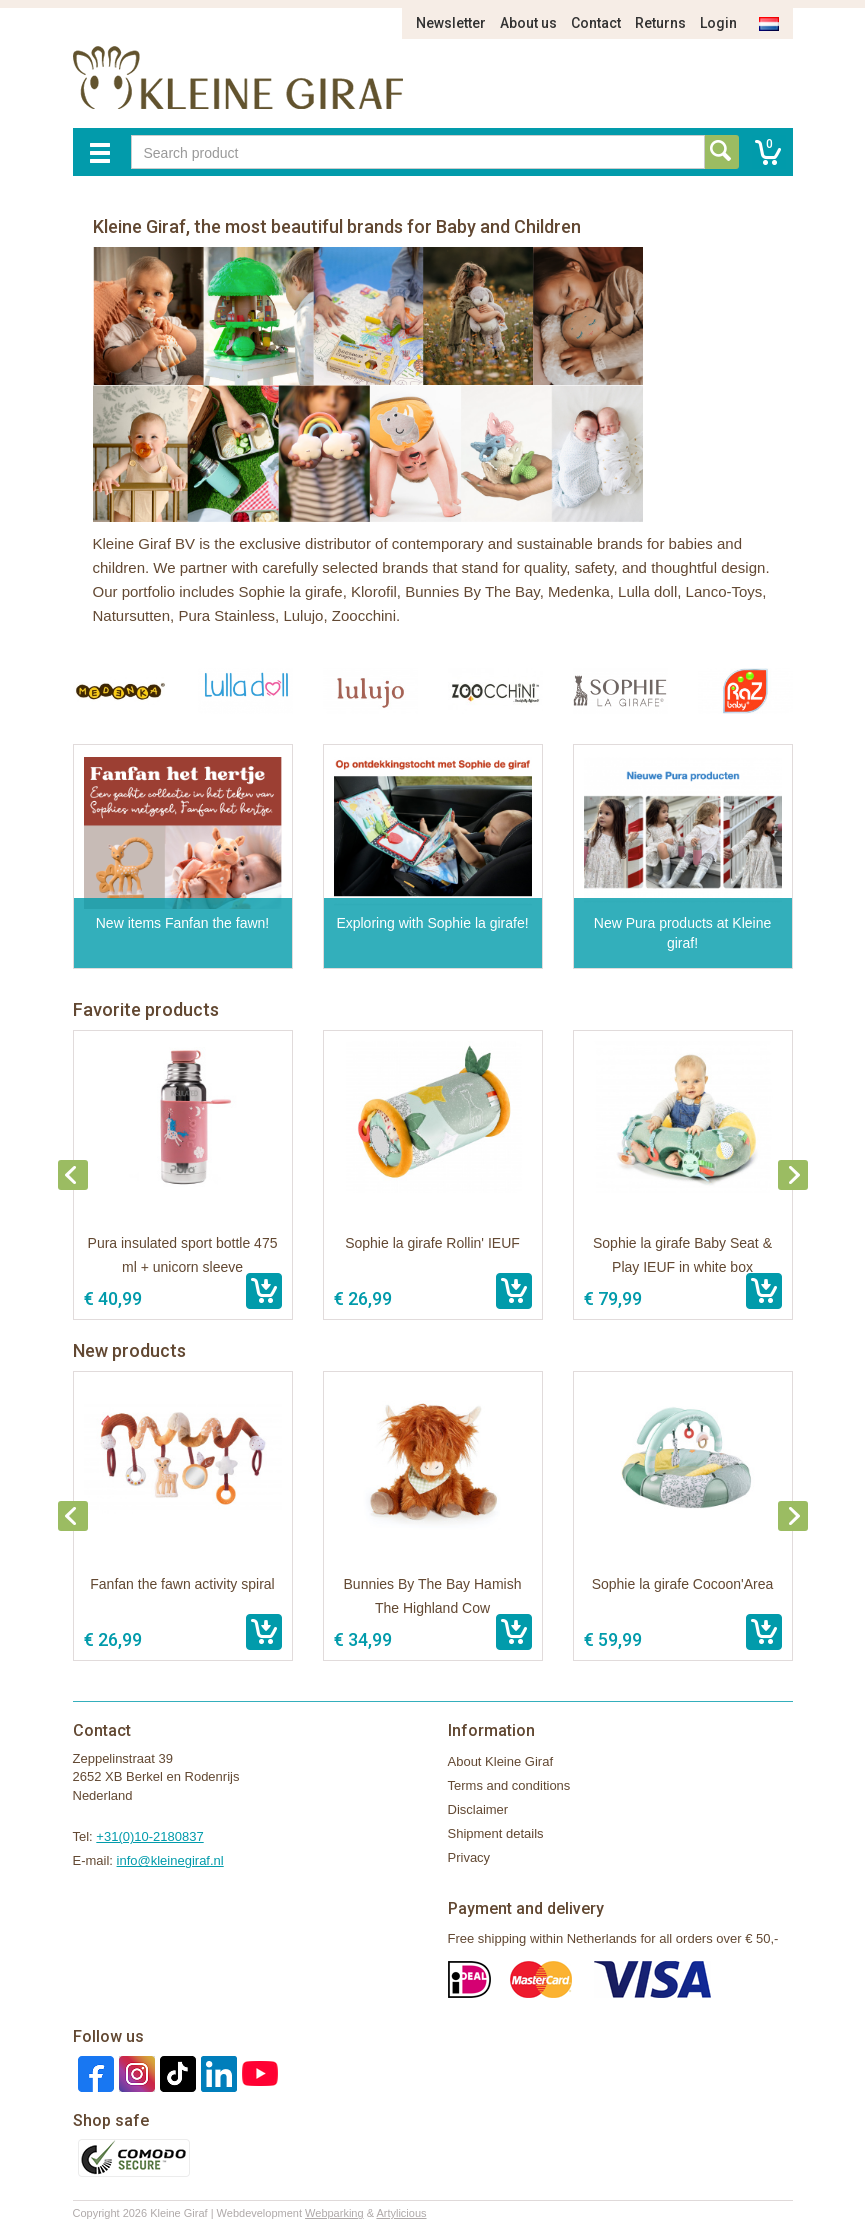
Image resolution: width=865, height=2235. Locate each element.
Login (718, 23)
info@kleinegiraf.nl (170, 1860)
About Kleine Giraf (501, 1761)
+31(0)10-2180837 (149, 1836)
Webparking (334, 2213)
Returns (660, 23)
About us (528, 23)
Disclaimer (478, 1809)
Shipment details (496, 1833)
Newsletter (451, 23)
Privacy (469, 1857)
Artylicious (401, 2213)
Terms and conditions (509, 1785)
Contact (596, 23)
